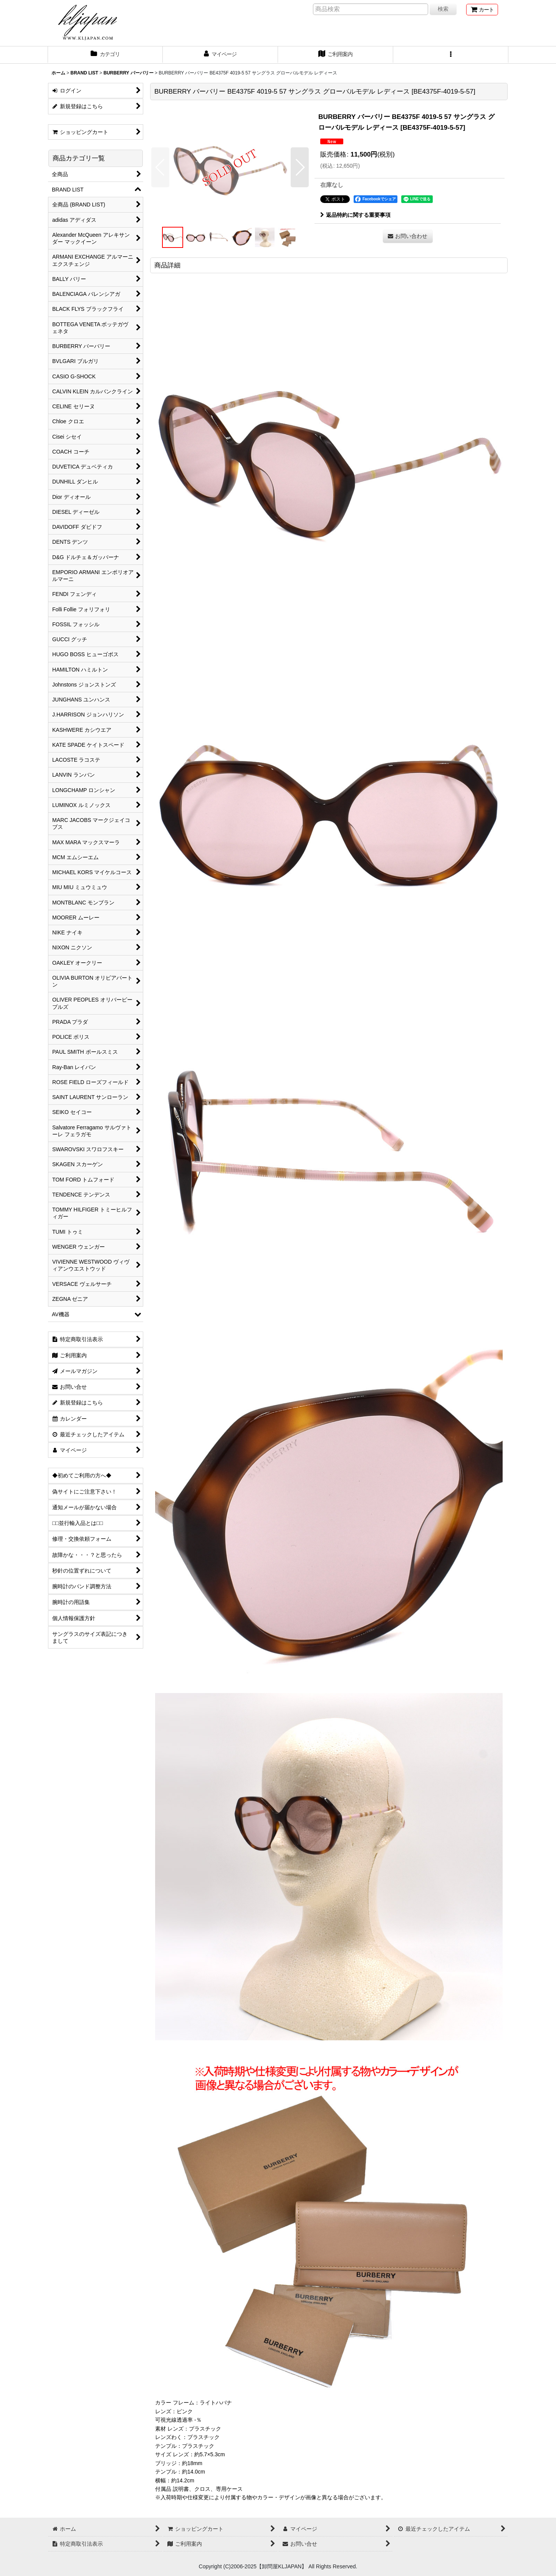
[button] (450, 54)
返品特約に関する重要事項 (355, 215)
